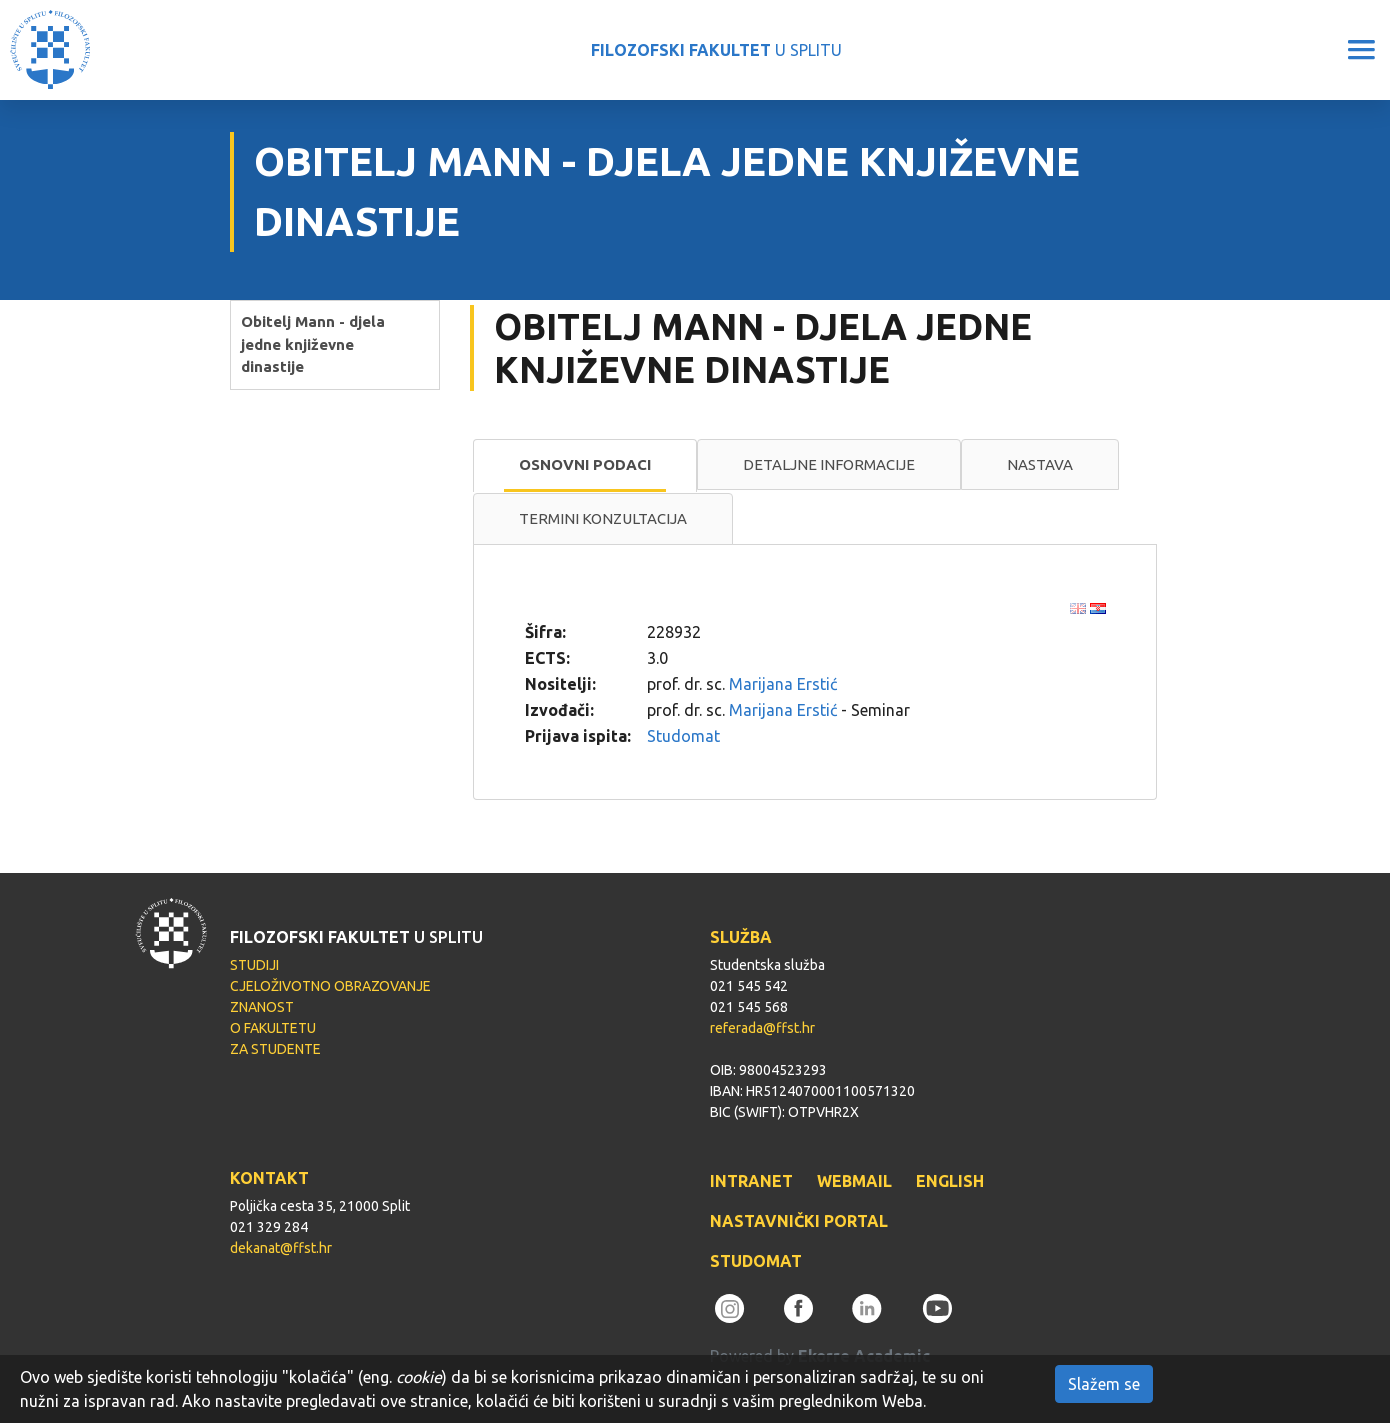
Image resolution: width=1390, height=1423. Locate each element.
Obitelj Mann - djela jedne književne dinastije (313, 344)
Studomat (683, 736)
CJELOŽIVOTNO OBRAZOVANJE (330, 986)
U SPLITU (716, 50)
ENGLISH (950, 1181)
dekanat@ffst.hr (281, 1248)
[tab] (585, 466)
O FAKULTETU (273, 1028)
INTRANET (751, 1181)
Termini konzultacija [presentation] (603, 518)
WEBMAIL (854, 1181)
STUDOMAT (756, 1261)
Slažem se (1104, 1384)
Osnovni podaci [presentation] (585, 464)
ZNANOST (262, 1007)
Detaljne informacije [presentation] (829, 464)
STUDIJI (254, 965)
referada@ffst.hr (762, 1028)
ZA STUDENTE (275, 1049)
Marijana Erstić (783, 684)
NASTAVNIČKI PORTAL (799, 1221)
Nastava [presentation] (1040, 464)
